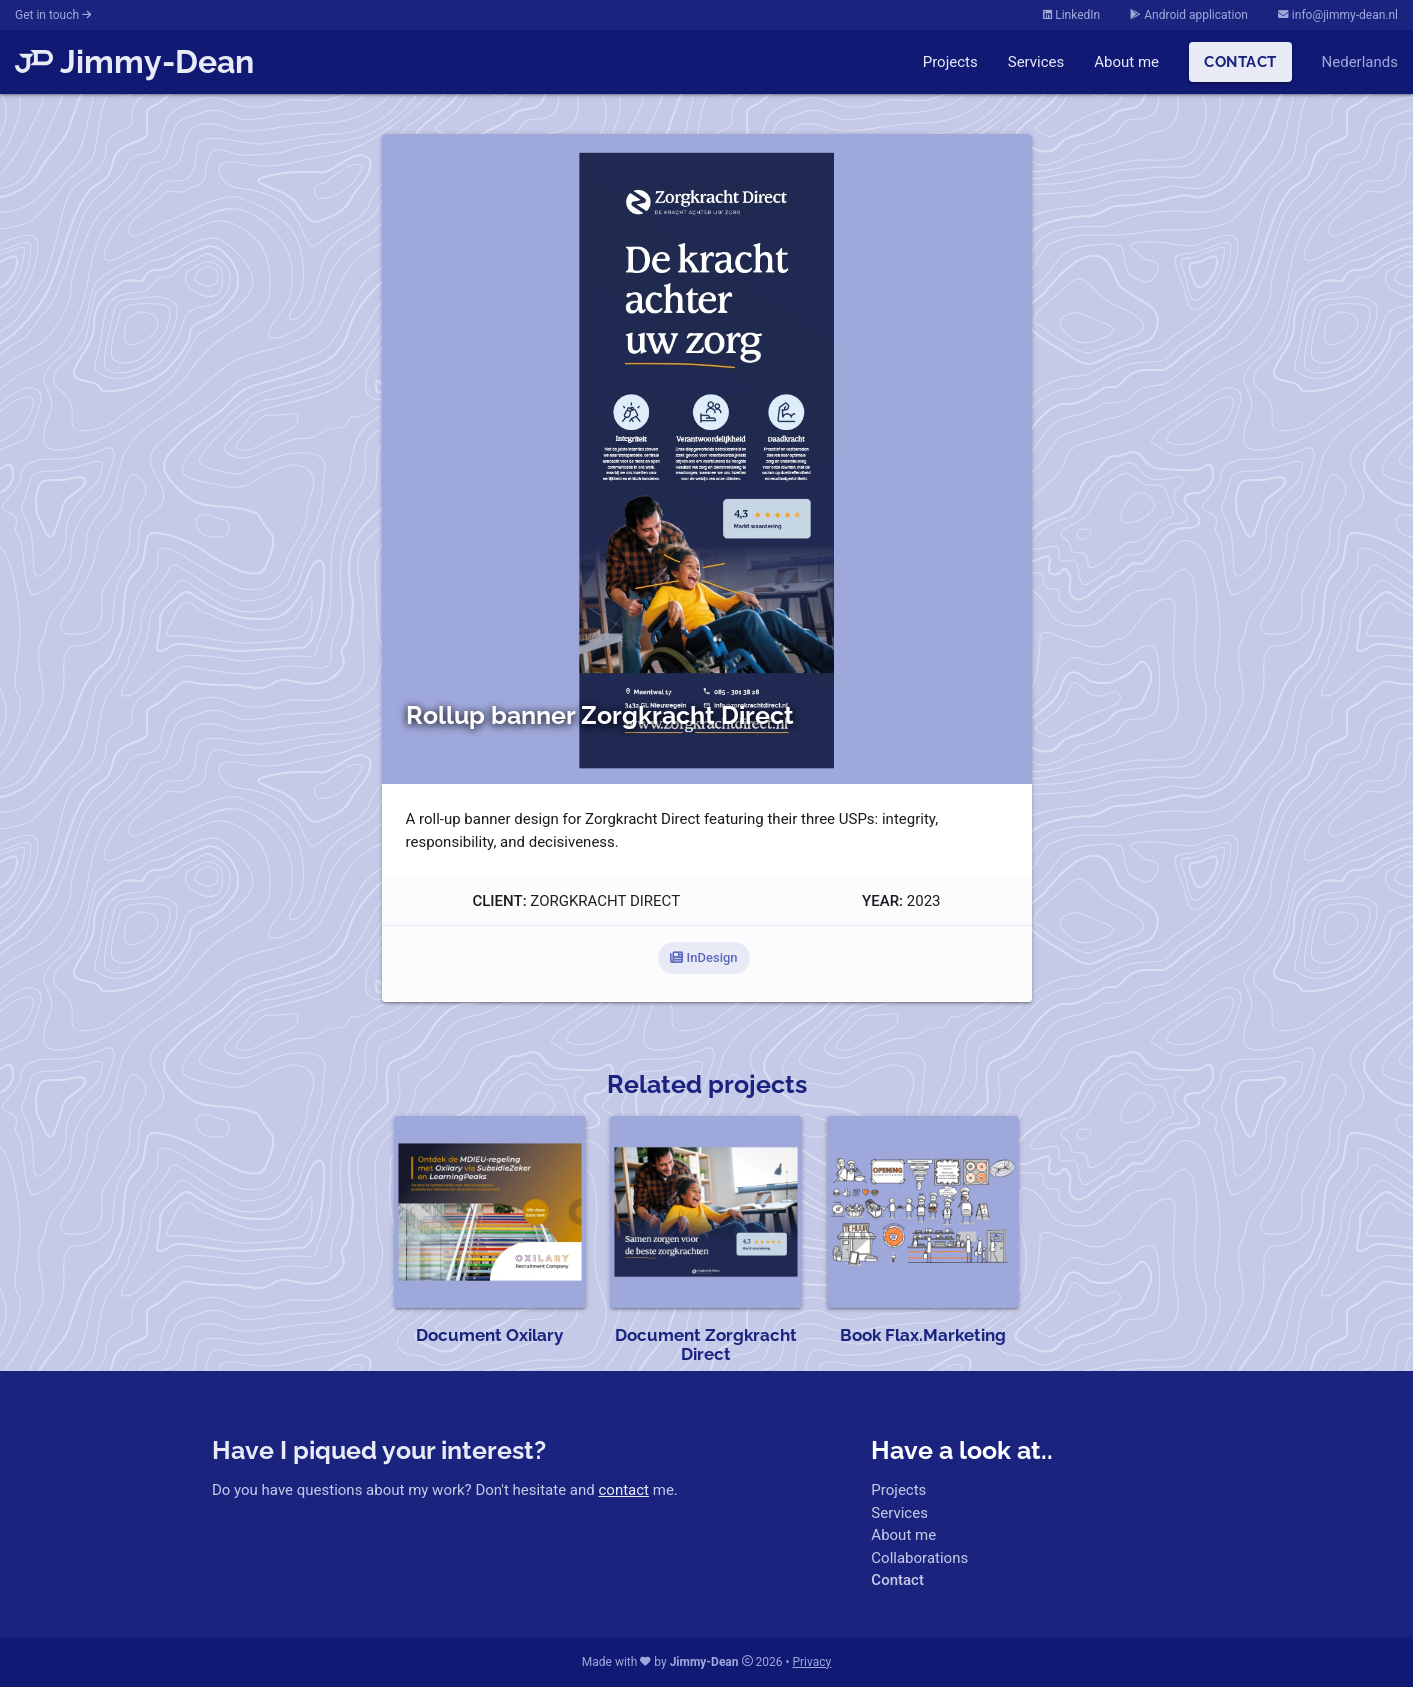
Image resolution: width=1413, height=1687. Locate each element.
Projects (950, 62)
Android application (1189, 15)
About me (1126, 62)
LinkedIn (1071, 15)
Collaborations (919, 1558)
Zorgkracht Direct (605, 901)
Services (1036, 62)
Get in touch (53, 15)
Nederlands (1360, 62)
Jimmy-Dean (134, 61)
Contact (1240, 62)
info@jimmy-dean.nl (1338, 15)
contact (623, 1490)
